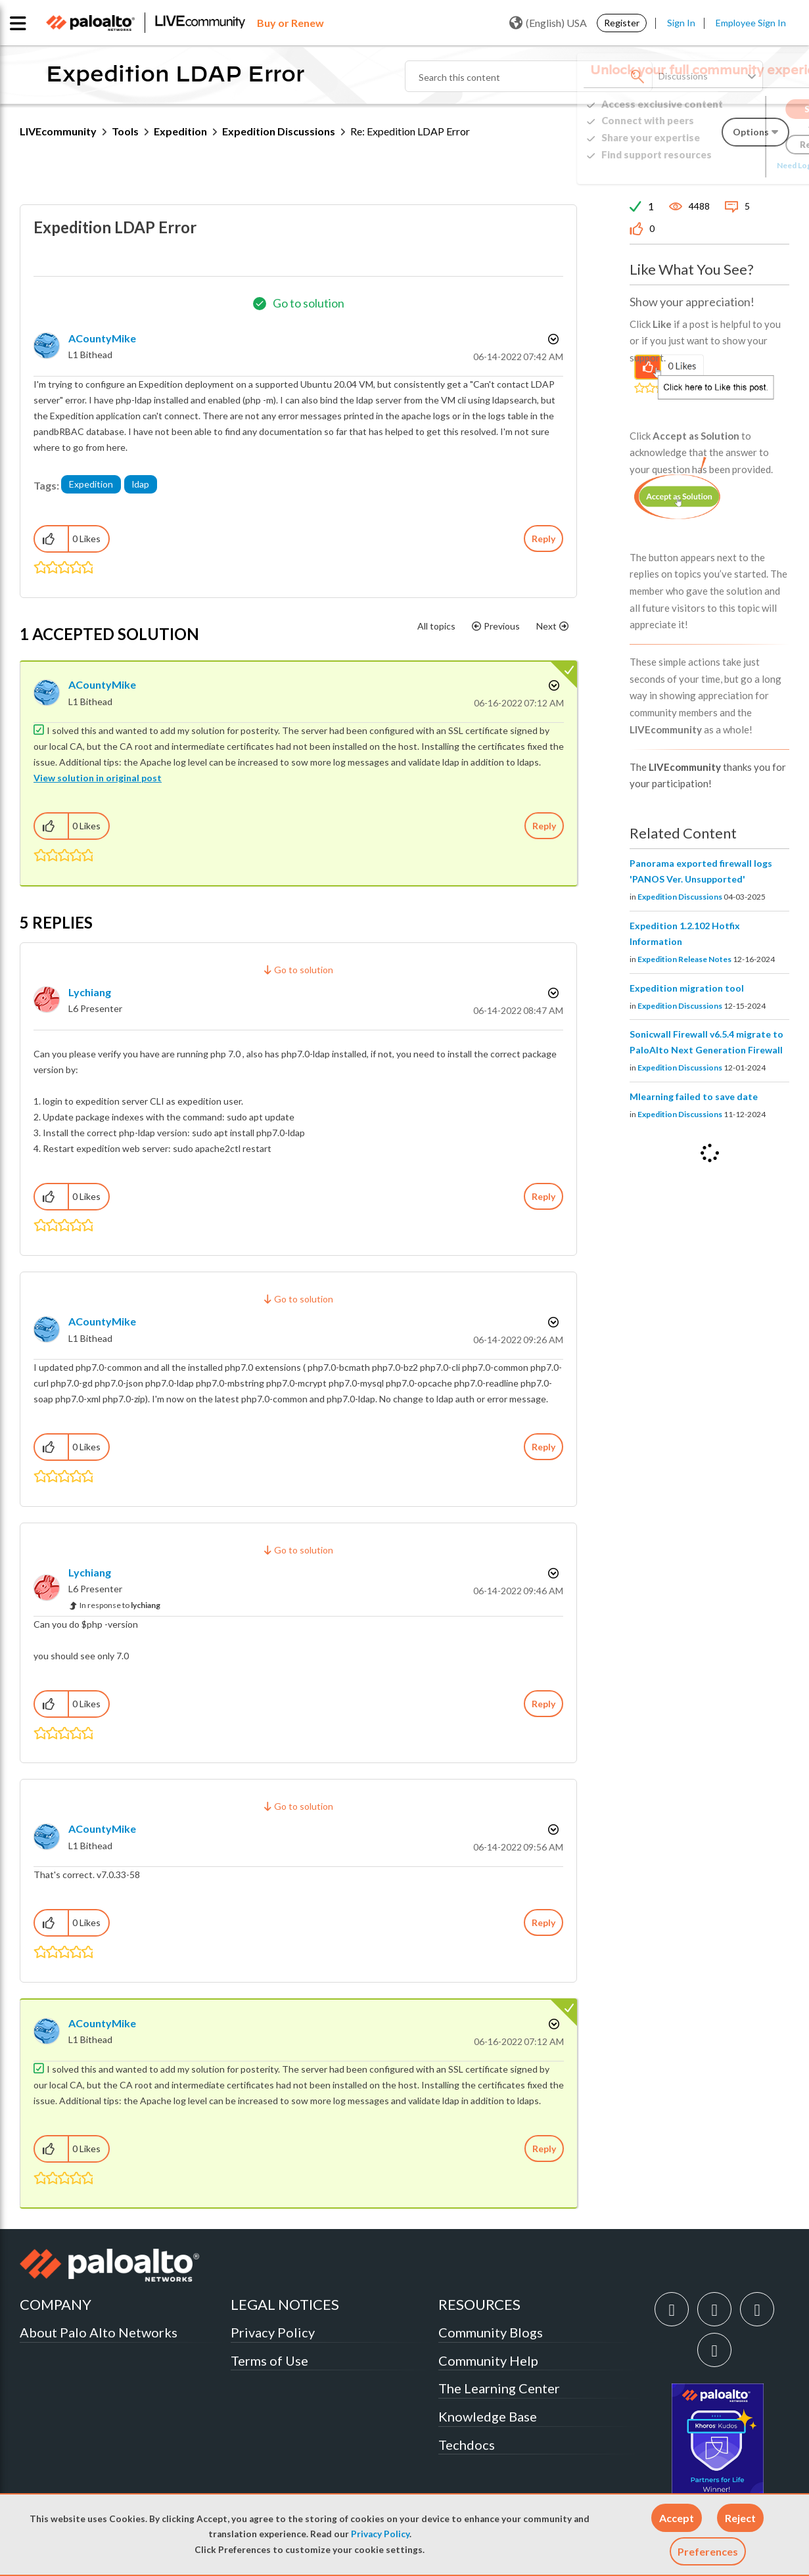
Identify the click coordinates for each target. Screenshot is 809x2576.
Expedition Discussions (278, 131)
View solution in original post (98, 777)
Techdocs (466, 2444)
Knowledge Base (487, 2416)
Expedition (180, 131)
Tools (125, 131)
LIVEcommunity (58, 131)
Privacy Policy (380, 2534)
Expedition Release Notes (684, 959)
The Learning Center (499, 2388)
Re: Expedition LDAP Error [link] (410, 131)
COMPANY (55, 2304)
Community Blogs (490, 2332)
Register (621, 22)
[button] (676, 2518)
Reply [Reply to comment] (544, 825)
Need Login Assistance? (730, 165)
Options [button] (552, 339)
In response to (120, 1605)
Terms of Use (269, 2360)
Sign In (681, 22)
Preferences (708, 2551)
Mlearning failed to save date (694, 1096)
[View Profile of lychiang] (89, 992)
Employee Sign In (751, 22)
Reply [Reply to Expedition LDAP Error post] (543, 538)
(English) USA (548, 23)
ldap (140, 484)
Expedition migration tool (687, 988)
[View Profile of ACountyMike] (102, 338)
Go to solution (308, 303)
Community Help (488, 2360)
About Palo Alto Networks (98, 2332)
